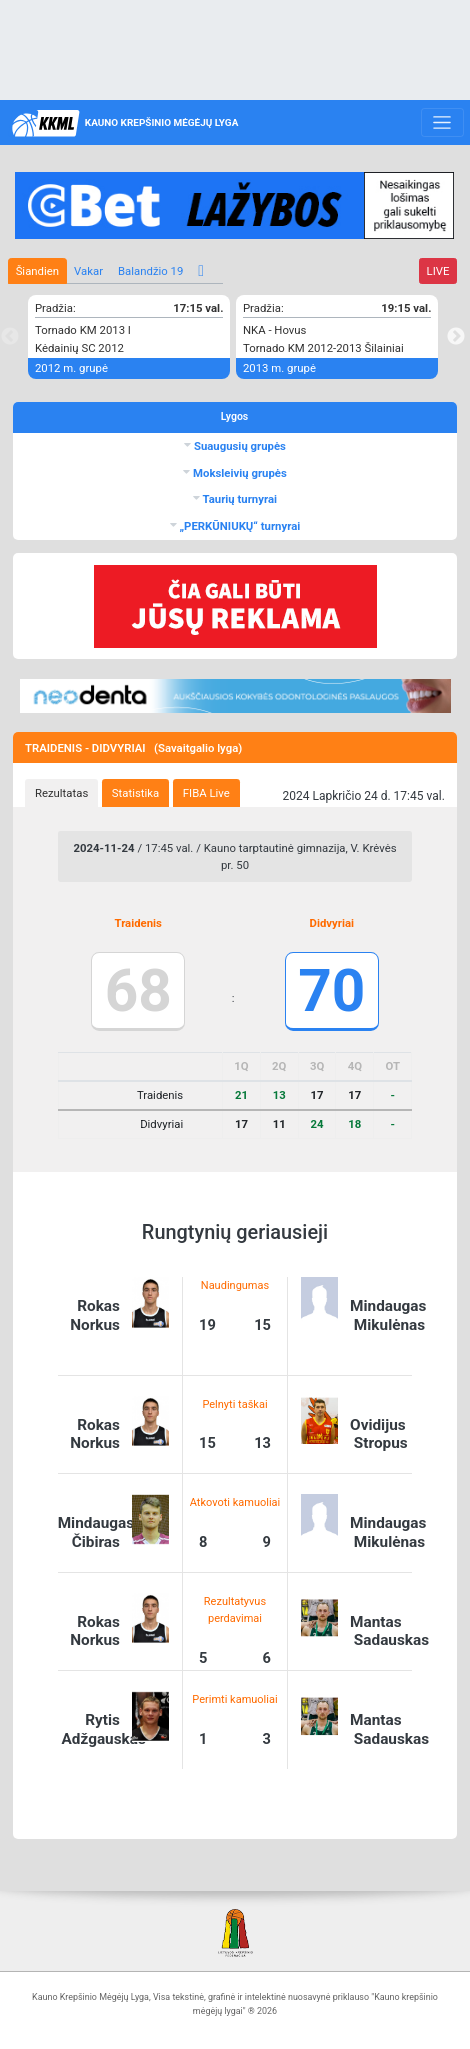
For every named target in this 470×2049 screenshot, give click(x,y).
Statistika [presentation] (135, 793)
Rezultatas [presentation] (61, 793)
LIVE (438, 271)
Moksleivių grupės (238, 473)
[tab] (61, 793)
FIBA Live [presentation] (206, 793)
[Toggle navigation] (442, 123)
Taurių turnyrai (238, 499)
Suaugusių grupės (238, 446)
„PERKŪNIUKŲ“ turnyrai (239, 526)
